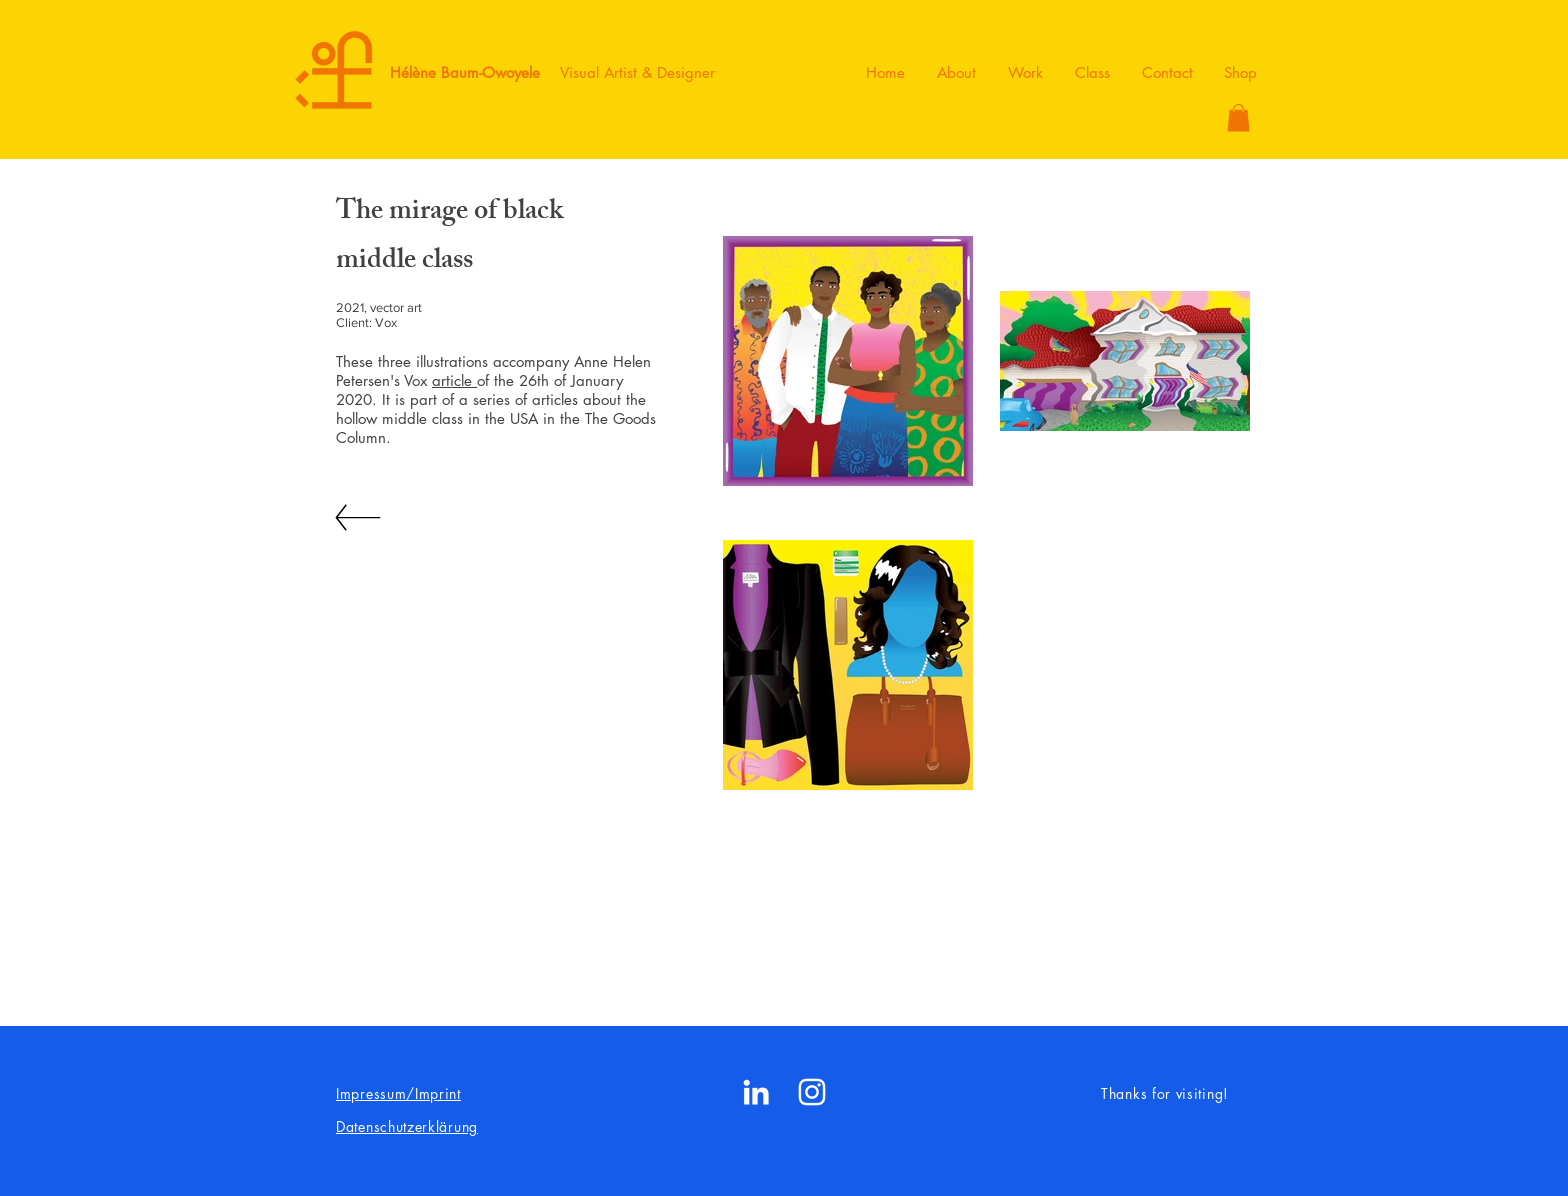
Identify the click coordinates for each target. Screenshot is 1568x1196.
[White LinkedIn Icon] (756, 1092)
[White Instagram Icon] (812, 1092)
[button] (1238, 117)
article (454, 380)
